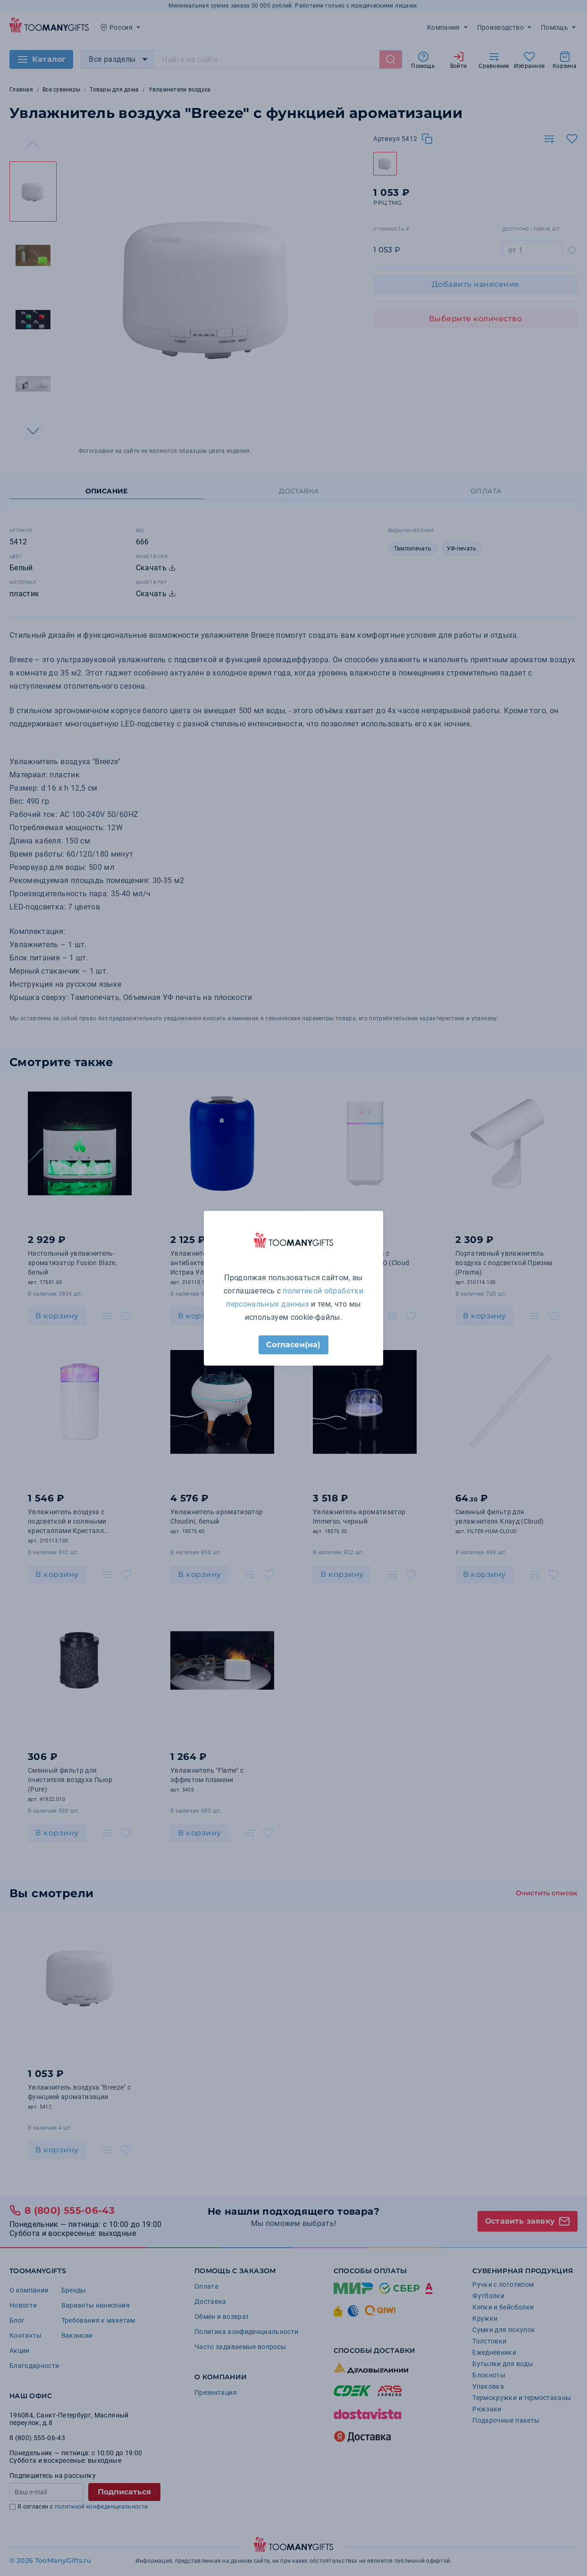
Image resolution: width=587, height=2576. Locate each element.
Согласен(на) (293, 1344)
